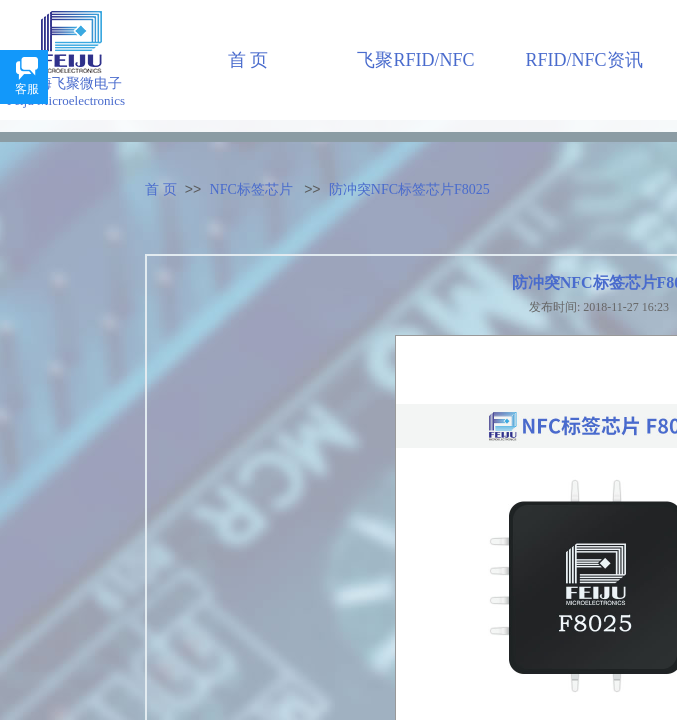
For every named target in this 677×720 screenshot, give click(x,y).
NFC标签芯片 (251, 189)
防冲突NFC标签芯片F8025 (409, 189)
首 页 (161, 189)
